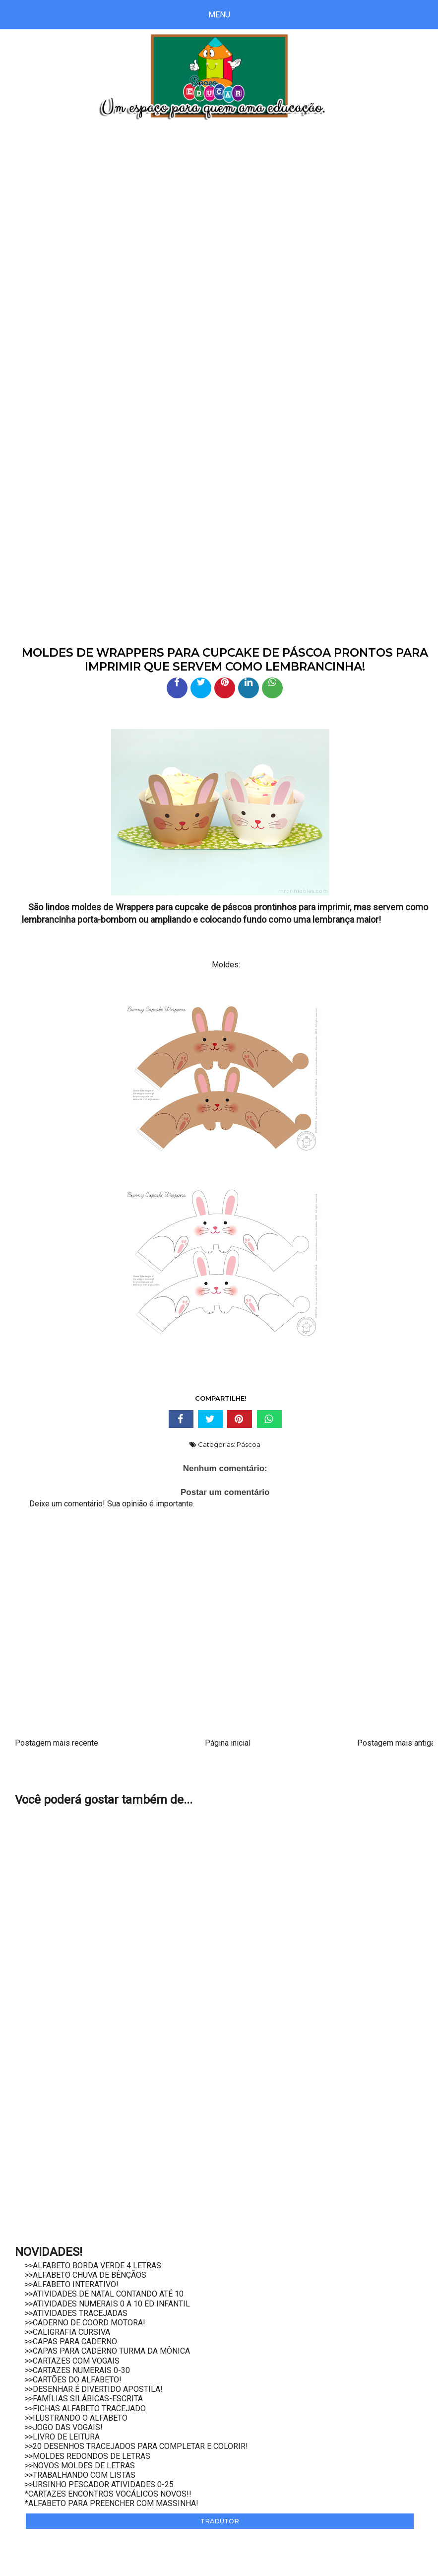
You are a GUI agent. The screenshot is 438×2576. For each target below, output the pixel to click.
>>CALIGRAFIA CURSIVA (67, 2332)
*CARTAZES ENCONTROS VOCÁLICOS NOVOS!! (108, 2494)
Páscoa (248, 1444)
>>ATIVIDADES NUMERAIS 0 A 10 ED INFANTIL (107, 2303)
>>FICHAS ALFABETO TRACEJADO (85, 2408)
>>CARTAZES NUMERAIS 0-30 (77, 2370)
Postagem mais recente (56, 1743)
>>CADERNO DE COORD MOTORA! (85, 2322)
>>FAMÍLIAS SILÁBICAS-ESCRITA (84, 2398)
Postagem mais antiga (396, 1743)
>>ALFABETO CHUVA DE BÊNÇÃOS (85, 2275)
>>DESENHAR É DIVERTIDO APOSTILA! (94, 2389)
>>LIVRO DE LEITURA (62, 2436)
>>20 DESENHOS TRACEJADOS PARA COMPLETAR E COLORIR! (136, 2446)
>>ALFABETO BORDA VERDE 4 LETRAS (93, 2265)
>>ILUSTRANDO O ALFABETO (76, 2418)
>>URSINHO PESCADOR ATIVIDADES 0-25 (99, 2484)
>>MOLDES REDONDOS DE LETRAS (87, 2456)
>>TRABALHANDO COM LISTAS (80, 2475)
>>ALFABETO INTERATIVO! (72, 2284)
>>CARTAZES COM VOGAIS (72, 2361)
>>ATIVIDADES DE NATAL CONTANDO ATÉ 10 (104, 2294)
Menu (219, 14)
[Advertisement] (219, 214)
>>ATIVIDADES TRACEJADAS (76, 2313)
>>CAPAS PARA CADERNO (71, 2341)
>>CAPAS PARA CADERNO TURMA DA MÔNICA (107, 2351)
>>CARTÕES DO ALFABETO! (73, 2379)
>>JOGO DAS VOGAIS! (64, 2427)
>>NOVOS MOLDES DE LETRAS (80, 2465)
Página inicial (227, 1743)
